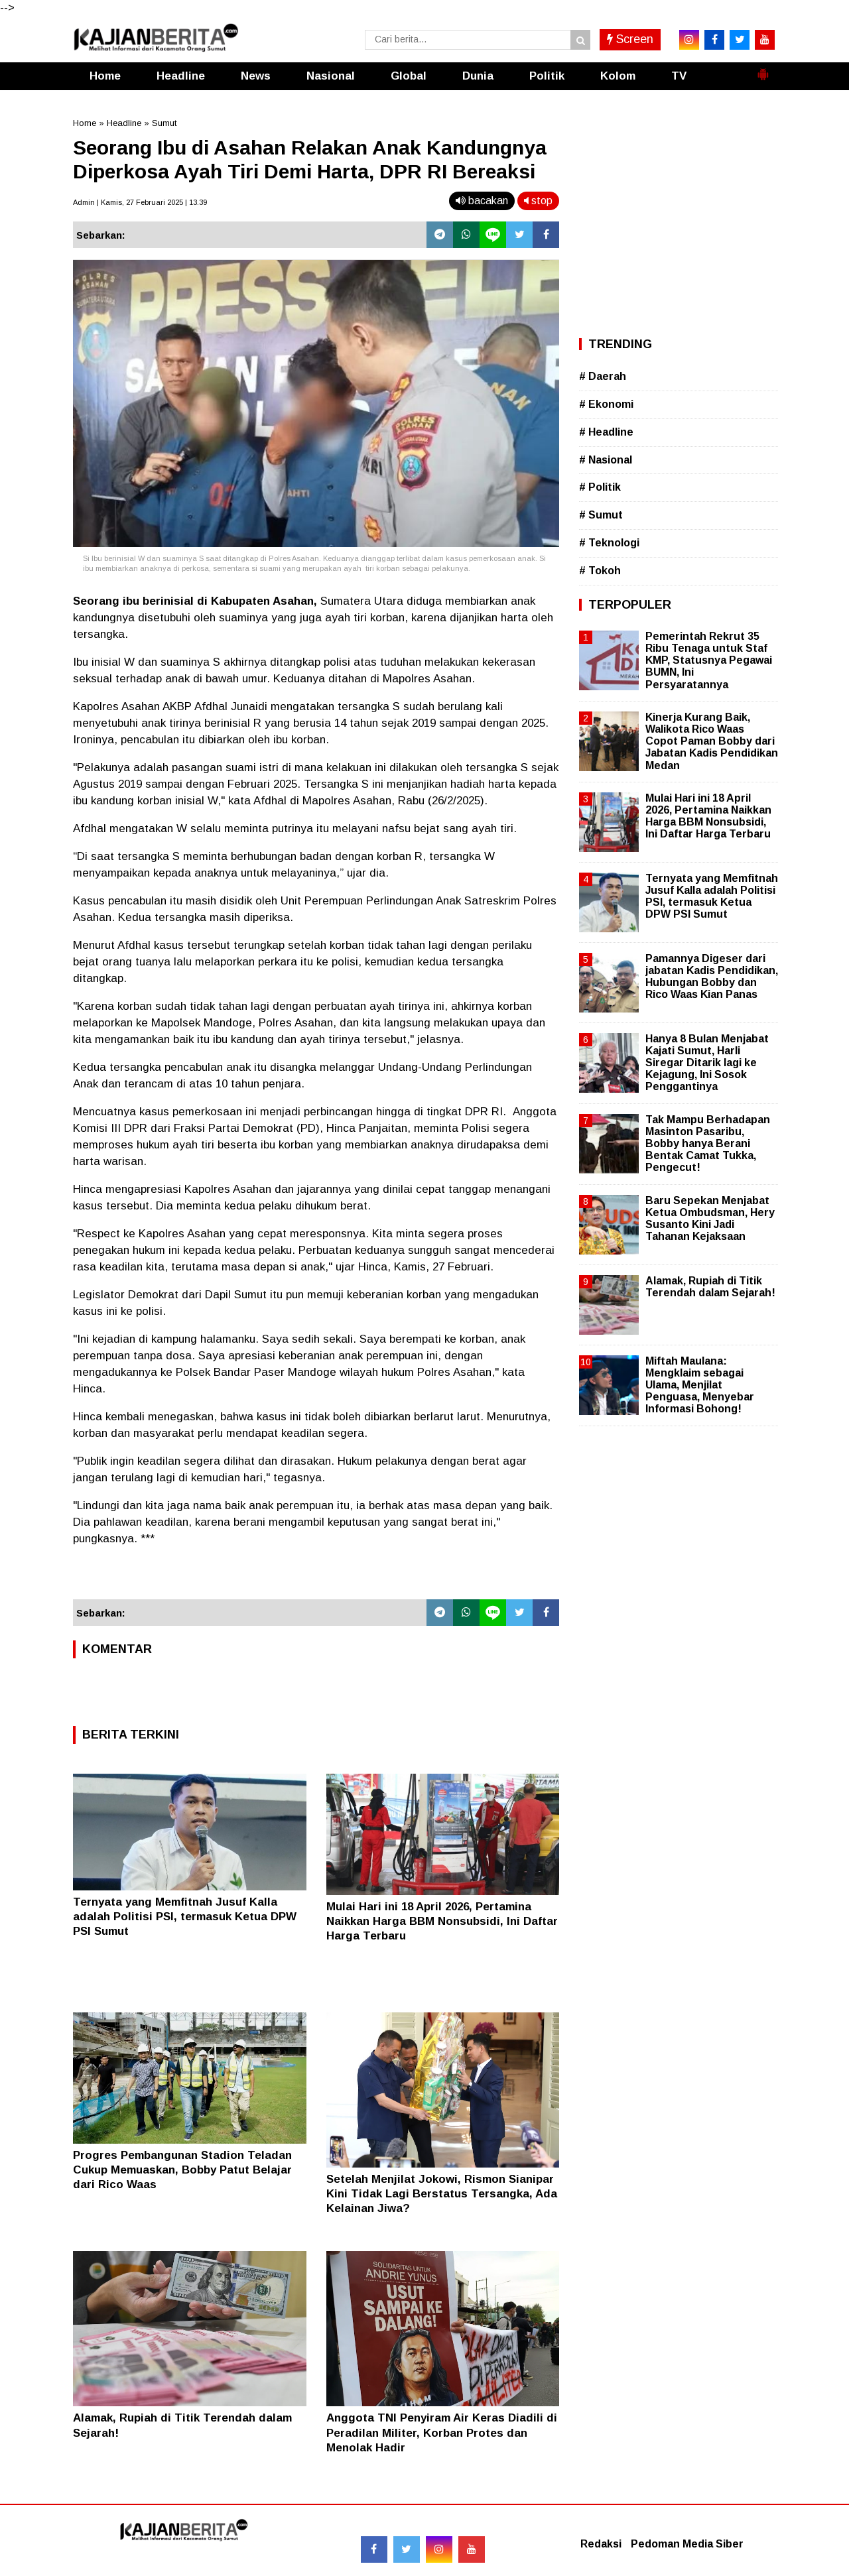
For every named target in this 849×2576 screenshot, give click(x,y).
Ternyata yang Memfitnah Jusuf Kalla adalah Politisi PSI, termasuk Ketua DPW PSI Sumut (184, 1916)
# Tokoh (600, 570)
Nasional (330, 76)
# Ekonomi (606, 404)
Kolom (617, 76)
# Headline (606, 432)
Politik (546, 76)
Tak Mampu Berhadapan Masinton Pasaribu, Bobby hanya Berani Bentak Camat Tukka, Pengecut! (707, 1144)
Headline (181, 76)
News (256, 76)
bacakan (482, 200)
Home (105, 76)
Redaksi (600, 2543)
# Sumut (601, 515)
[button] (762, 69)
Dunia (477, 76)
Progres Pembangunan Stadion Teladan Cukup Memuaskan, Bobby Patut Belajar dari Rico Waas (182, 2170)
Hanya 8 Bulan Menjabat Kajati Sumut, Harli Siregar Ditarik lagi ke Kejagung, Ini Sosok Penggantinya (707, 1063)
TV (678, 76)
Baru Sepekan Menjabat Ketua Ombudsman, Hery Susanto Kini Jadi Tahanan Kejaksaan (710, 1219)
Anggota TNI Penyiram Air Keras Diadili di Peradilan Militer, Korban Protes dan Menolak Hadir (441, 2432)
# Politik (600, 487)
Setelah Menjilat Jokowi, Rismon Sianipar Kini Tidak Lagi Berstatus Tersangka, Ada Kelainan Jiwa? (441, 2194)
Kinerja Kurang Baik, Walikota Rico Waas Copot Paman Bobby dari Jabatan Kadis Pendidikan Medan (711, 741)
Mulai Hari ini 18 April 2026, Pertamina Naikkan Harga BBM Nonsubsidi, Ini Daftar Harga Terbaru (442, 1921)
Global (408, 76)
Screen (630, 39)
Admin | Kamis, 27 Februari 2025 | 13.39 (140, 202)
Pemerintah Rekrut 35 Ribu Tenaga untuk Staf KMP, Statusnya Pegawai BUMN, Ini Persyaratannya (708, 660)
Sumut (164, 123)
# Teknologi (609, 542)
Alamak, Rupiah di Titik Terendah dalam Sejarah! (710, 1286)
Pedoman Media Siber (687, 2543)
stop (538, 200)
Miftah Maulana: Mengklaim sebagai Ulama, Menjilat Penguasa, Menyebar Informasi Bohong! (699, 1385)
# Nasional (605, 459)
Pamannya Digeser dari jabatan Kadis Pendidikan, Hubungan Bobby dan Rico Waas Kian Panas (711, 977)
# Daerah (602, 376)
